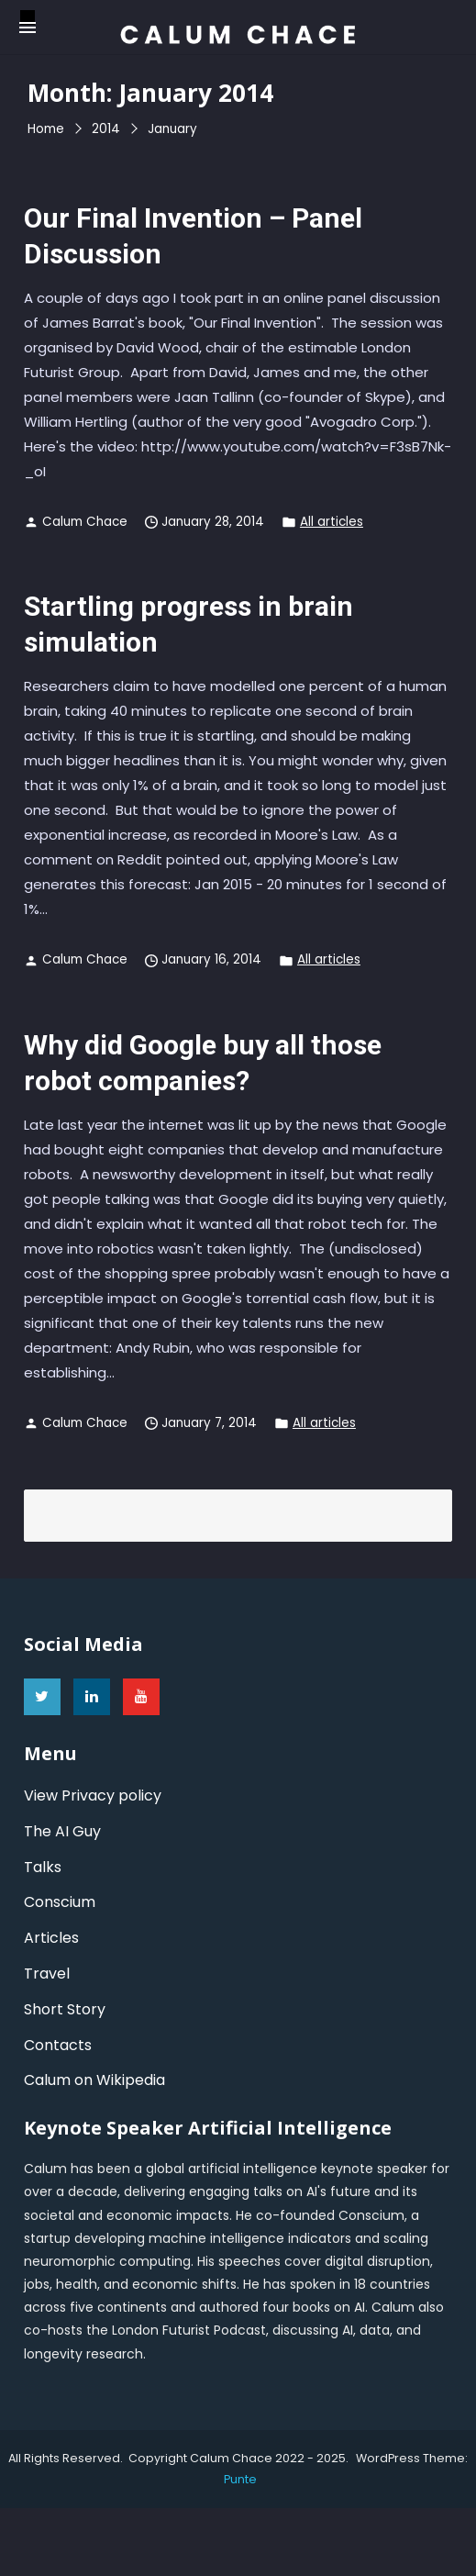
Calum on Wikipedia (94, 2080)
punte (240, 2479)
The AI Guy (62, 1831)
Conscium (59, 1901)
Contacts (58, 2045)
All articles (331, 521)
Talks (42, 1867)
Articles (51, 1937)
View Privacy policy (92, 1795)
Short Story (64, 2009)
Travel (47, 1973)
